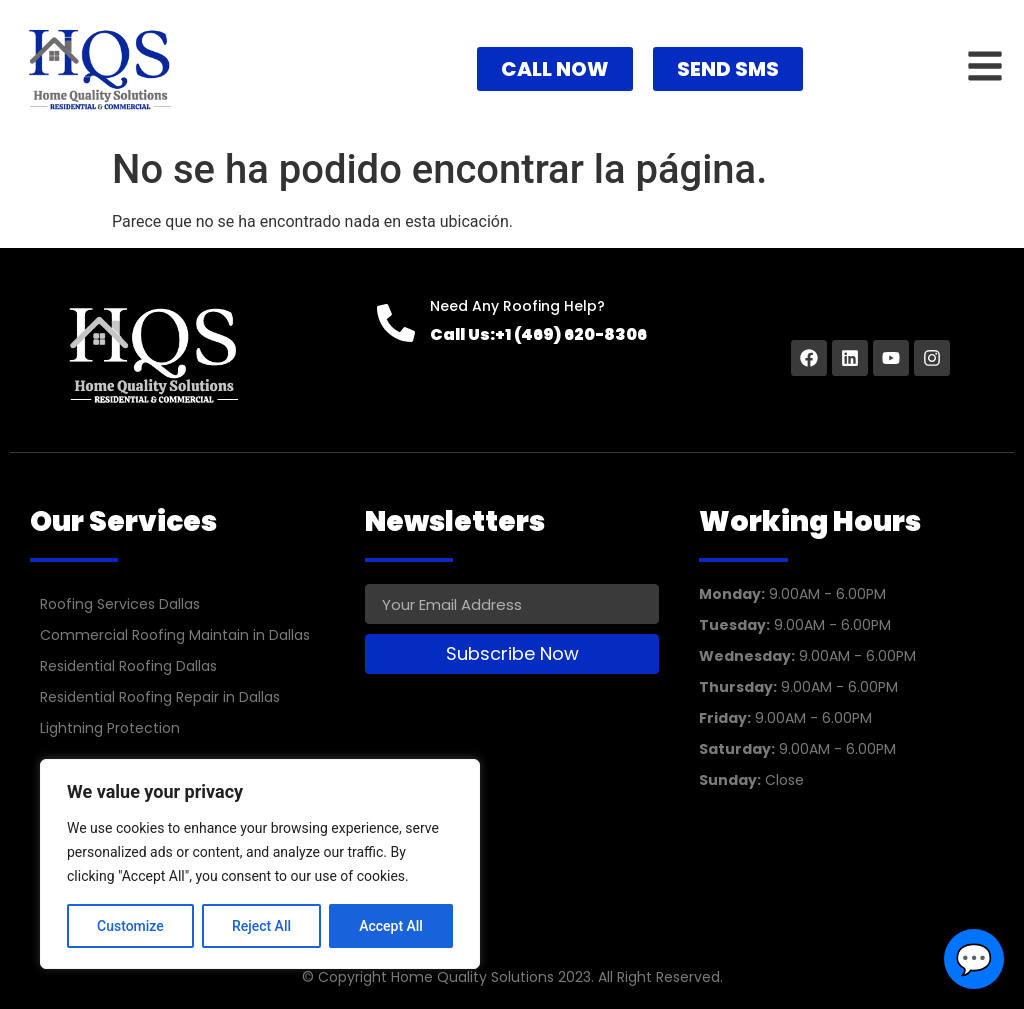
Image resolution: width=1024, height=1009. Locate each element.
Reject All (261, 926)
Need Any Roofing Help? (517, 306)
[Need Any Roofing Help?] (396, 323)
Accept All (391, 926)
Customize (130, 926)
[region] (260, 864)
